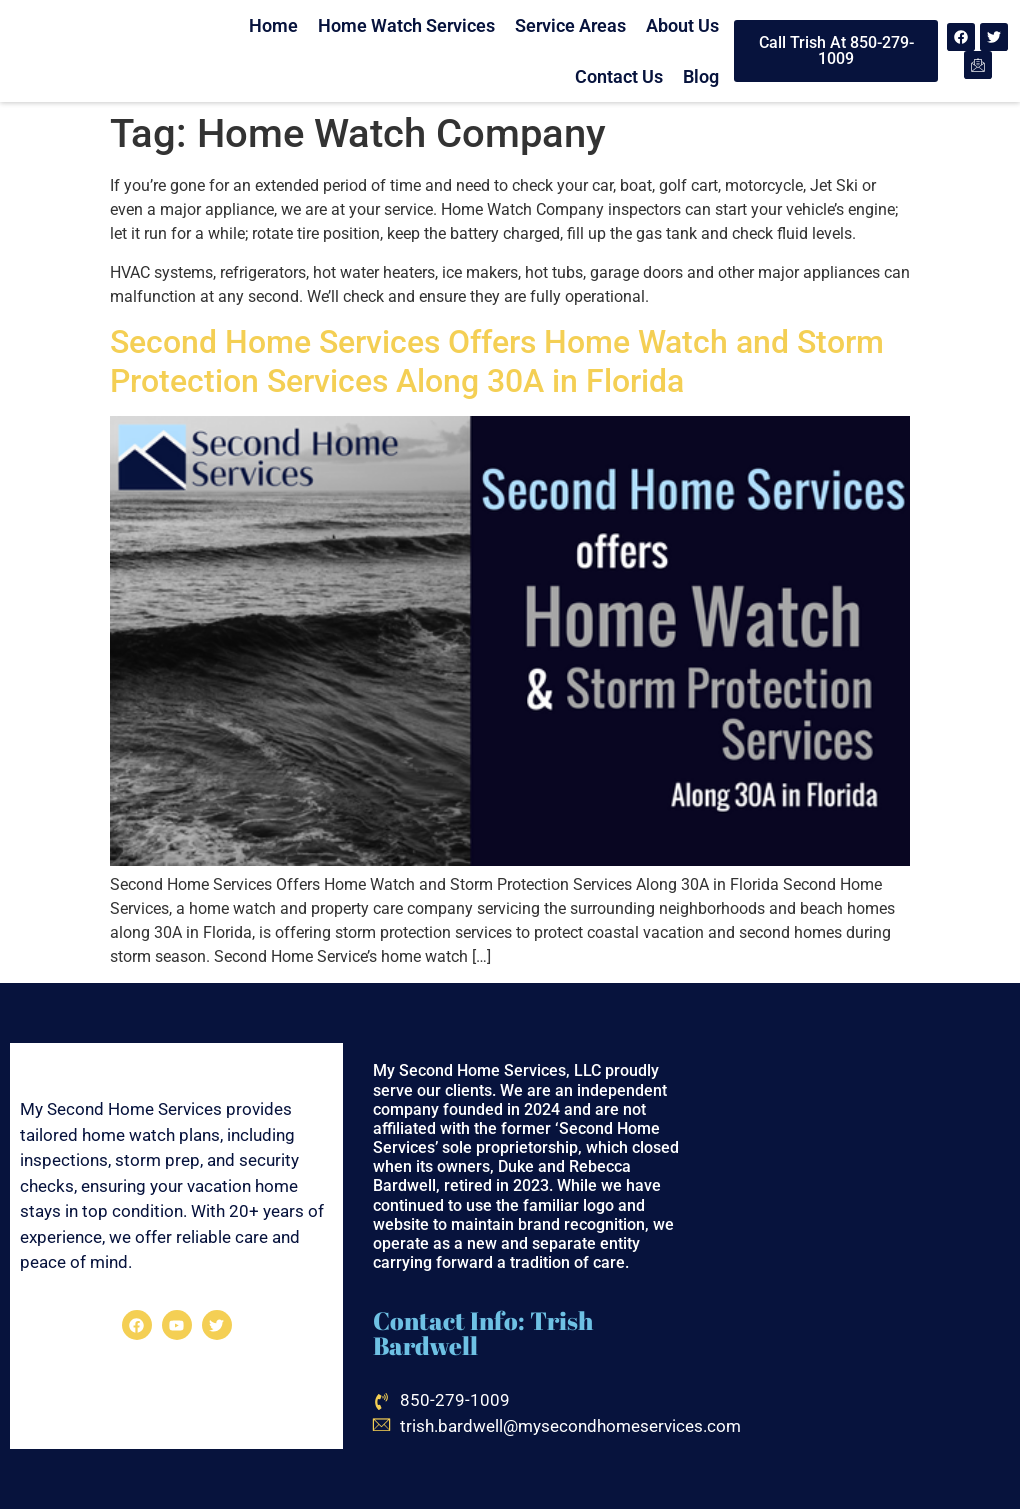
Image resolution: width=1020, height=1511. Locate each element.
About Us (682, 25)
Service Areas (570, 25)
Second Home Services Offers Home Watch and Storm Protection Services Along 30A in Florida (497, 361)
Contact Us (619, 76)
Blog (701, 76)
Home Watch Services (406, 25)
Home (273, 25)
